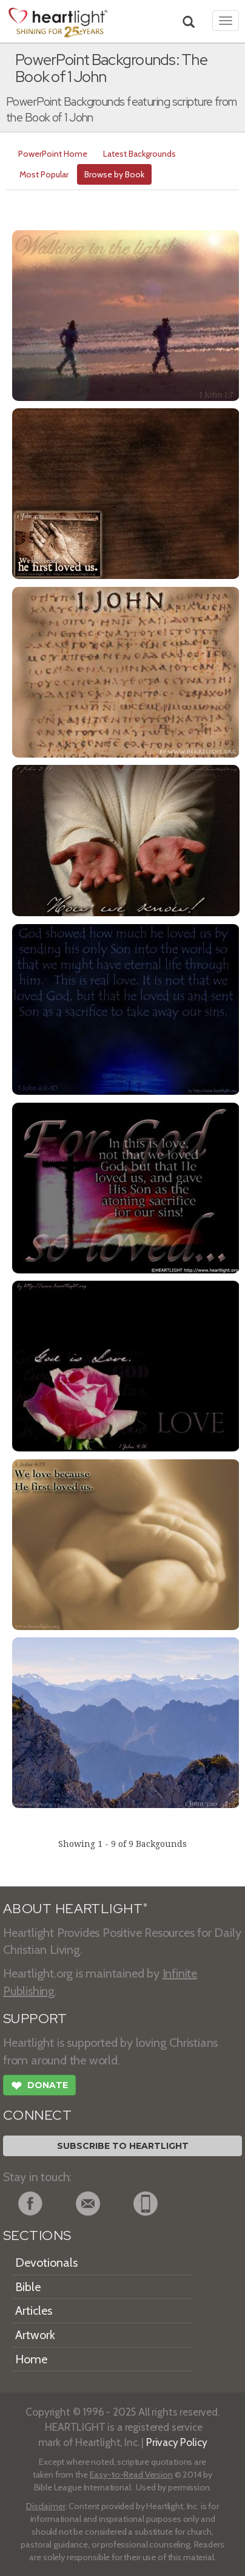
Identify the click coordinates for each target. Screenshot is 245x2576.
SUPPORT (35, 2018)
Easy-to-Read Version (131, 2474)
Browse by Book (114, 174)
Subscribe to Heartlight (123, 2145)
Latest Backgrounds (139, 153)
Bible (28, 2287)
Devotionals (46, 2262)
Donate (39, 2086)
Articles (33, 2310)
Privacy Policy (176, 2442)
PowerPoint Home (52, 153)
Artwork (35, 2335)
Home (31, 2359)
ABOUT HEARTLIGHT (75, 1908)
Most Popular (44, 174)
